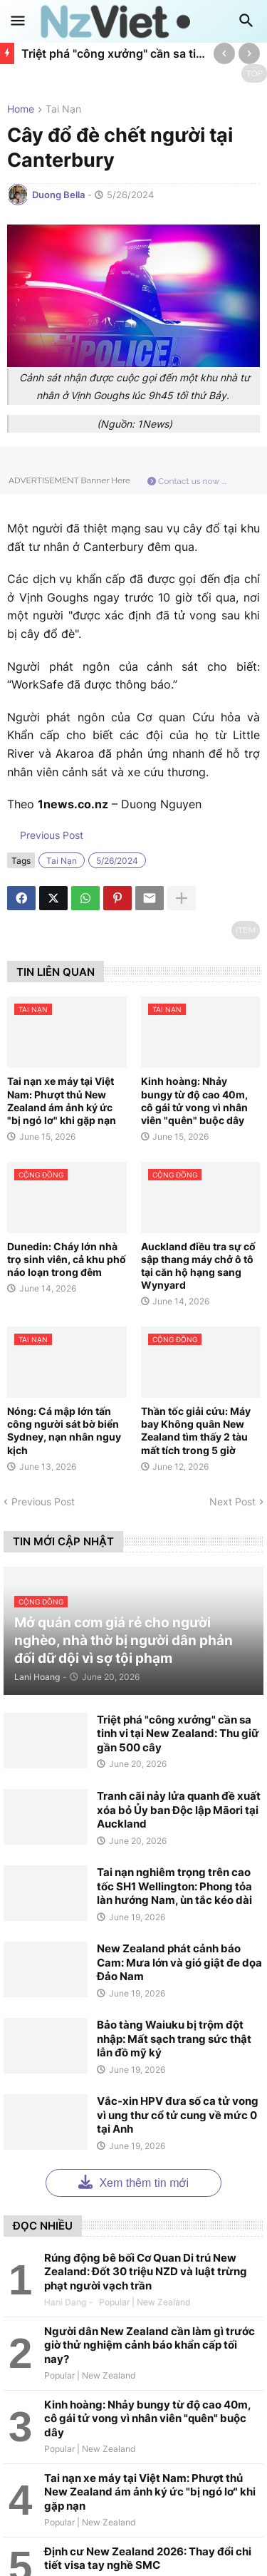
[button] (18, 21)
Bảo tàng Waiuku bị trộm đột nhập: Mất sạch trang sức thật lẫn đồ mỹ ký (174, 2038)
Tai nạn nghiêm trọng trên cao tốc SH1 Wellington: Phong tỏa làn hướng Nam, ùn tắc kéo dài (174, 1886)
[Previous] (224, 53)
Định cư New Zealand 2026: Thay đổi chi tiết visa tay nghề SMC (147, 2558)
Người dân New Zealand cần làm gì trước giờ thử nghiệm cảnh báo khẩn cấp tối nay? (149, 2345)
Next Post (232, 1501)
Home (20, 109)
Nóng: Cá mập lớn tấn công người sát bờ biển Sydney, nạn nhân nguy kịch (64, 1430)
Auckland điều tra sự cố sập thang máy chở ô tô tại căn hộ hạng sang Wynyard (198, 1266)
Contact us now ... (186, 481)
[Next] (249, 53)
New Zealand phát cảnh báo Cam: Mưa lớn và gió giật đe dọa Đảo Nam (179, 1962)
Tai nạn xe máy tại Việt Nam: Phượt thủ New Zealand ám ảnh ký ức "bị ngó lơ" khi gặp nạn (61, 1100)
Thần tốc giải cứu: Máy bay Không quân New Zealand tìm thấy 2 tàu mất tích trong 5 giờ (196, 1430)
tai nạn (63, 109)
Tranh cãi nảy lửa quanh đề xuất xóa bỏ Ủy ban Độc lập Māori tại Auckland (179, 1809)
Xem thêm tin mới (133, 2181)
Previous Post (50, 835)
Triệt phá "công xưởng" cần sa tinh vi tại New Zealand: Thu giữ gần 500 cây (113, 53)
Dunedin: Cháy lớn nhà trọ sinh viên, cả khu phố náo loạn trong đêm (66, 1259)
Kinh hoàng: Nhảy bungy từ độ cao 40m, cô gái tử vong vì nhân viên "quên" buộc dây (194, 1100)
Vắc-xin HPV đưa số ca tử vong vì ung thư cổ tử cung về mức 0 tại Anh (177, 2114)
